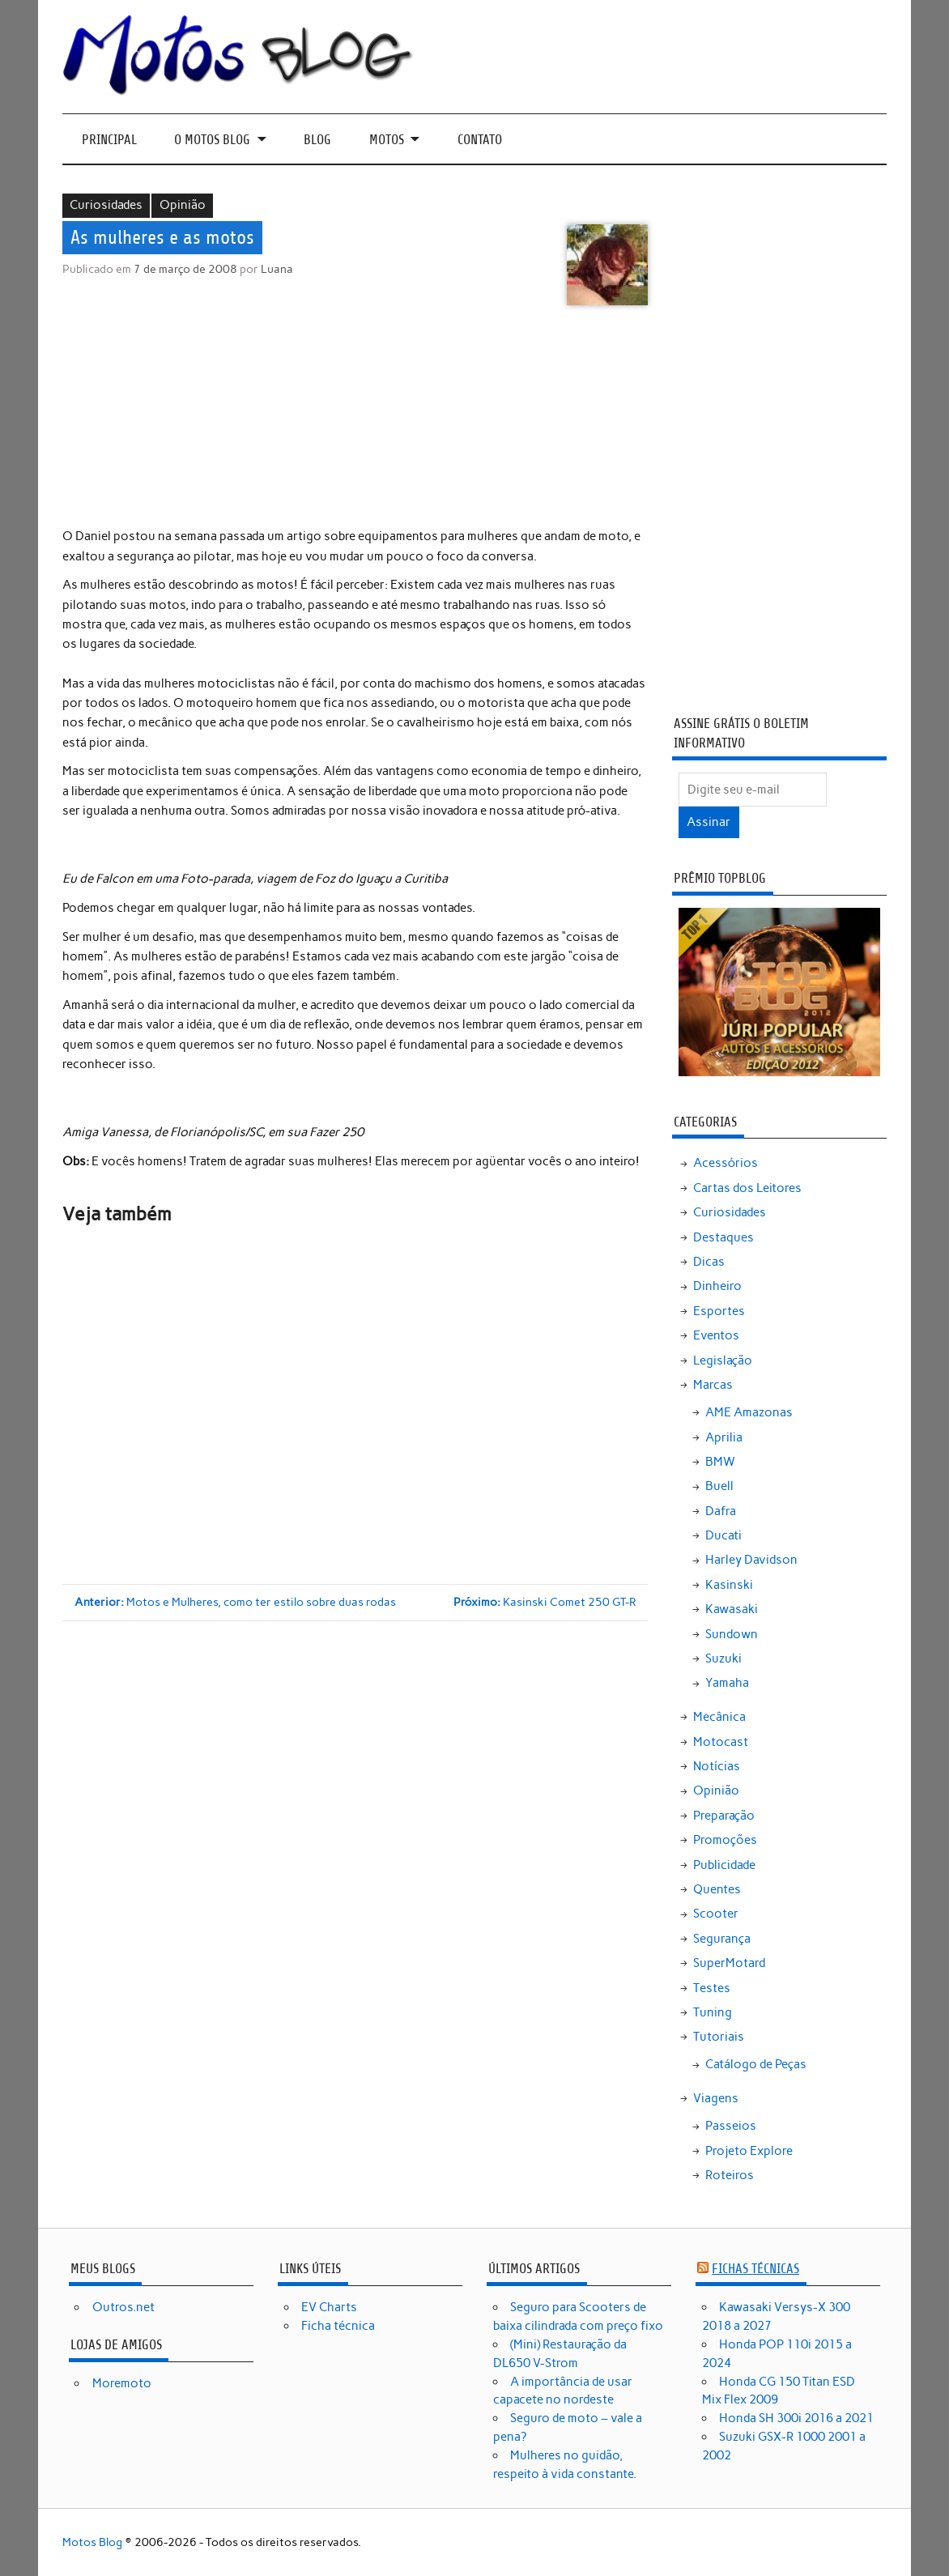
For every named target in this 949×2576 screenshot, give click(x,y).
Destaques (723, 1237)
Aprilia (724, 1437)
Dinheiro (717, 1286)
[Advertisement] (356, 418)
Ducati (723, 1535)
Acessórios (725, 1163)
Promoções (725, 1840)
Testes (711, 1988)
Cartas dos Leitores (747, 1188)
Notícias (716, 1766)
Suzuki (723, 1658)
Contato (479, 139)
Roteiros (729, 2175)
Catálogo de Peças (755, 2064)
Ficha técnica (338, 2325)
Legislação (722, 1360)
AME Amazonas (749, 1412)
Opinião (183, 205)
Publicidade (724, 1865)
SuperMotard (729, 1963)
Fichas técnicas (755, 2268)
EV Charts (329, 2307)
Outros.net (123, 2307)
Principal (109, 139)
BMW (720, 1461)
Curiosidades (106, 205)
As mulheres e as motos (162, 238)
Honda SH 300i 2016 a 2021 (796, 2418)
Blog (317, 139)
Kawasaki (731, 1609)
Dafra (720, 1511)
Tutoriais (718, 2036)
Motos (386, 139)
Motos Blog (92, 2542)
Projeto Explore (749, 2151)
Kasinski (729, 1585)
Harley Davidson (751, 1559)
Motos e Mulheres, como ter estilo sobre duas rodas (235, 1602)
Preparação (724, 1815)
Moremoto (121, 2383)
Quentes (717, 1889)
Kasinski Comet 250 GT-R (544, 1602)
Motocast (720, 1742)
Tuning (712, 2012)
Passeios (730, 2125)
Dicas (709, 1261)
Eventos (716, 1335)
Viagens (715, 2098)
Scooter (715, 1913)
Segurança (722, 1938)
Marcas (713, 1384)
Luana (277, 269)
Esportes (719, 1311)
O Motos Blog (212, 139)
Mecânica (719, 1717)
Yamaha (727, 1682)
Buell (719, 1486)
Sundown (731, 1634)
